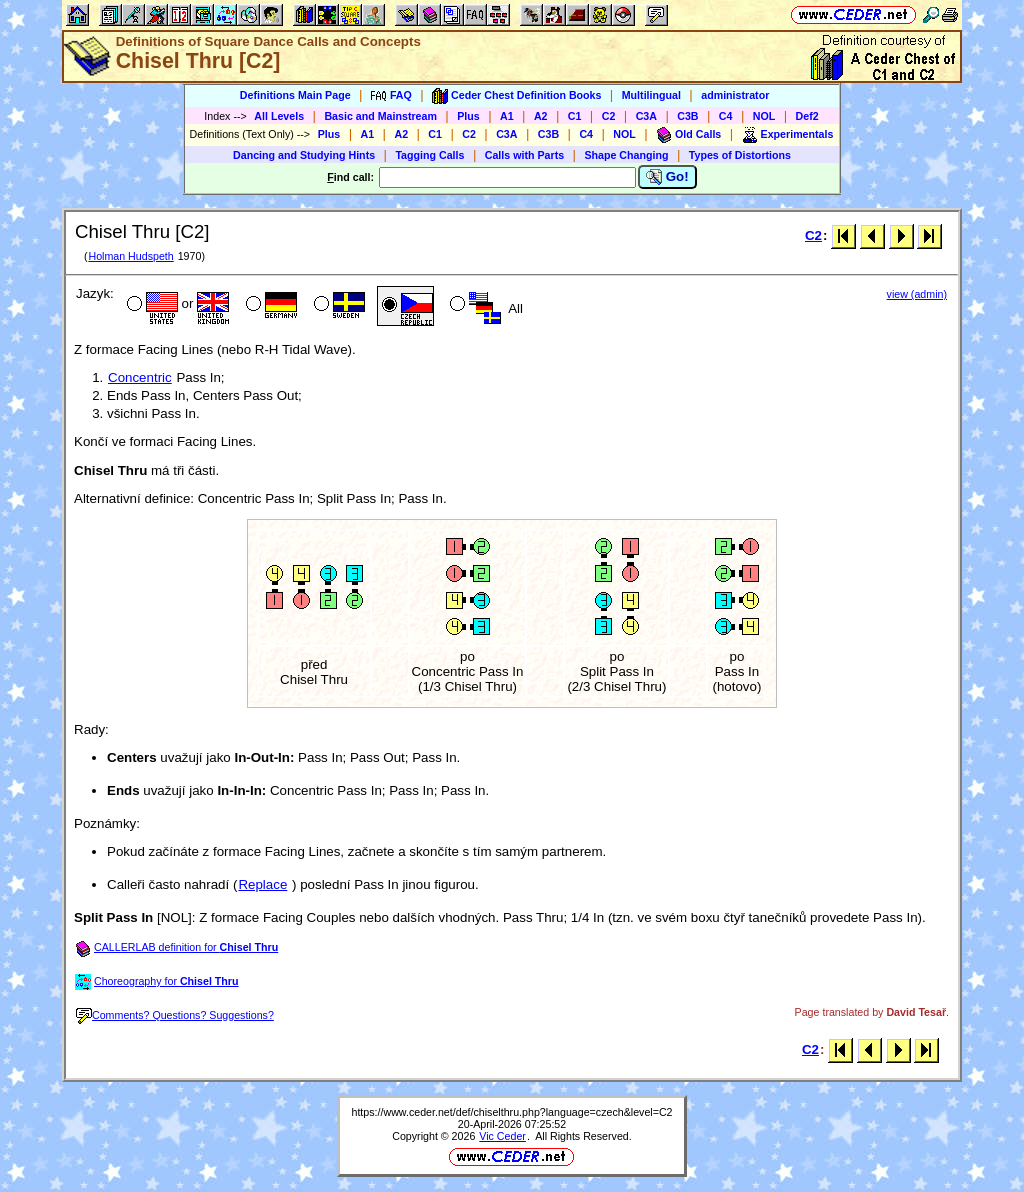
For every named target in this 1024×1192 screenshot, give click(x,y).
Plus (468, 116)
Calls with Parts (524, 155)
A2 (541, 116)
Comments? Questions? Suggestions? (175, 1015)
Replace (262, 884)
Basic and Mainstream (380, 116)
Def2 (807, 116)
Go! (667, 177)
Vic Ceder (502, 1136)
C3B (687, 116)
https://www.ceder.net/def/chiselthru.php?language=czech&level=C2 (511, 1112)
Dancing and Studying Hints (304, 155)
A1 (507, 116)
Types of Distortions (740, 155)
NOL (764, 116)
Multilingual (651, 95)
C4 (726, 116)
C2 (609, 116)
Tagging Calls (429, 155)
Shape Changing (626, 155)
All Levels (279, 116)
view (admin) (917, 294)
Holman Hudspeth (130, 256)
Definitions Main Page (295, 95)
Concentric (140, 377)
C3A (646, 116)
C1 (575, 116)
